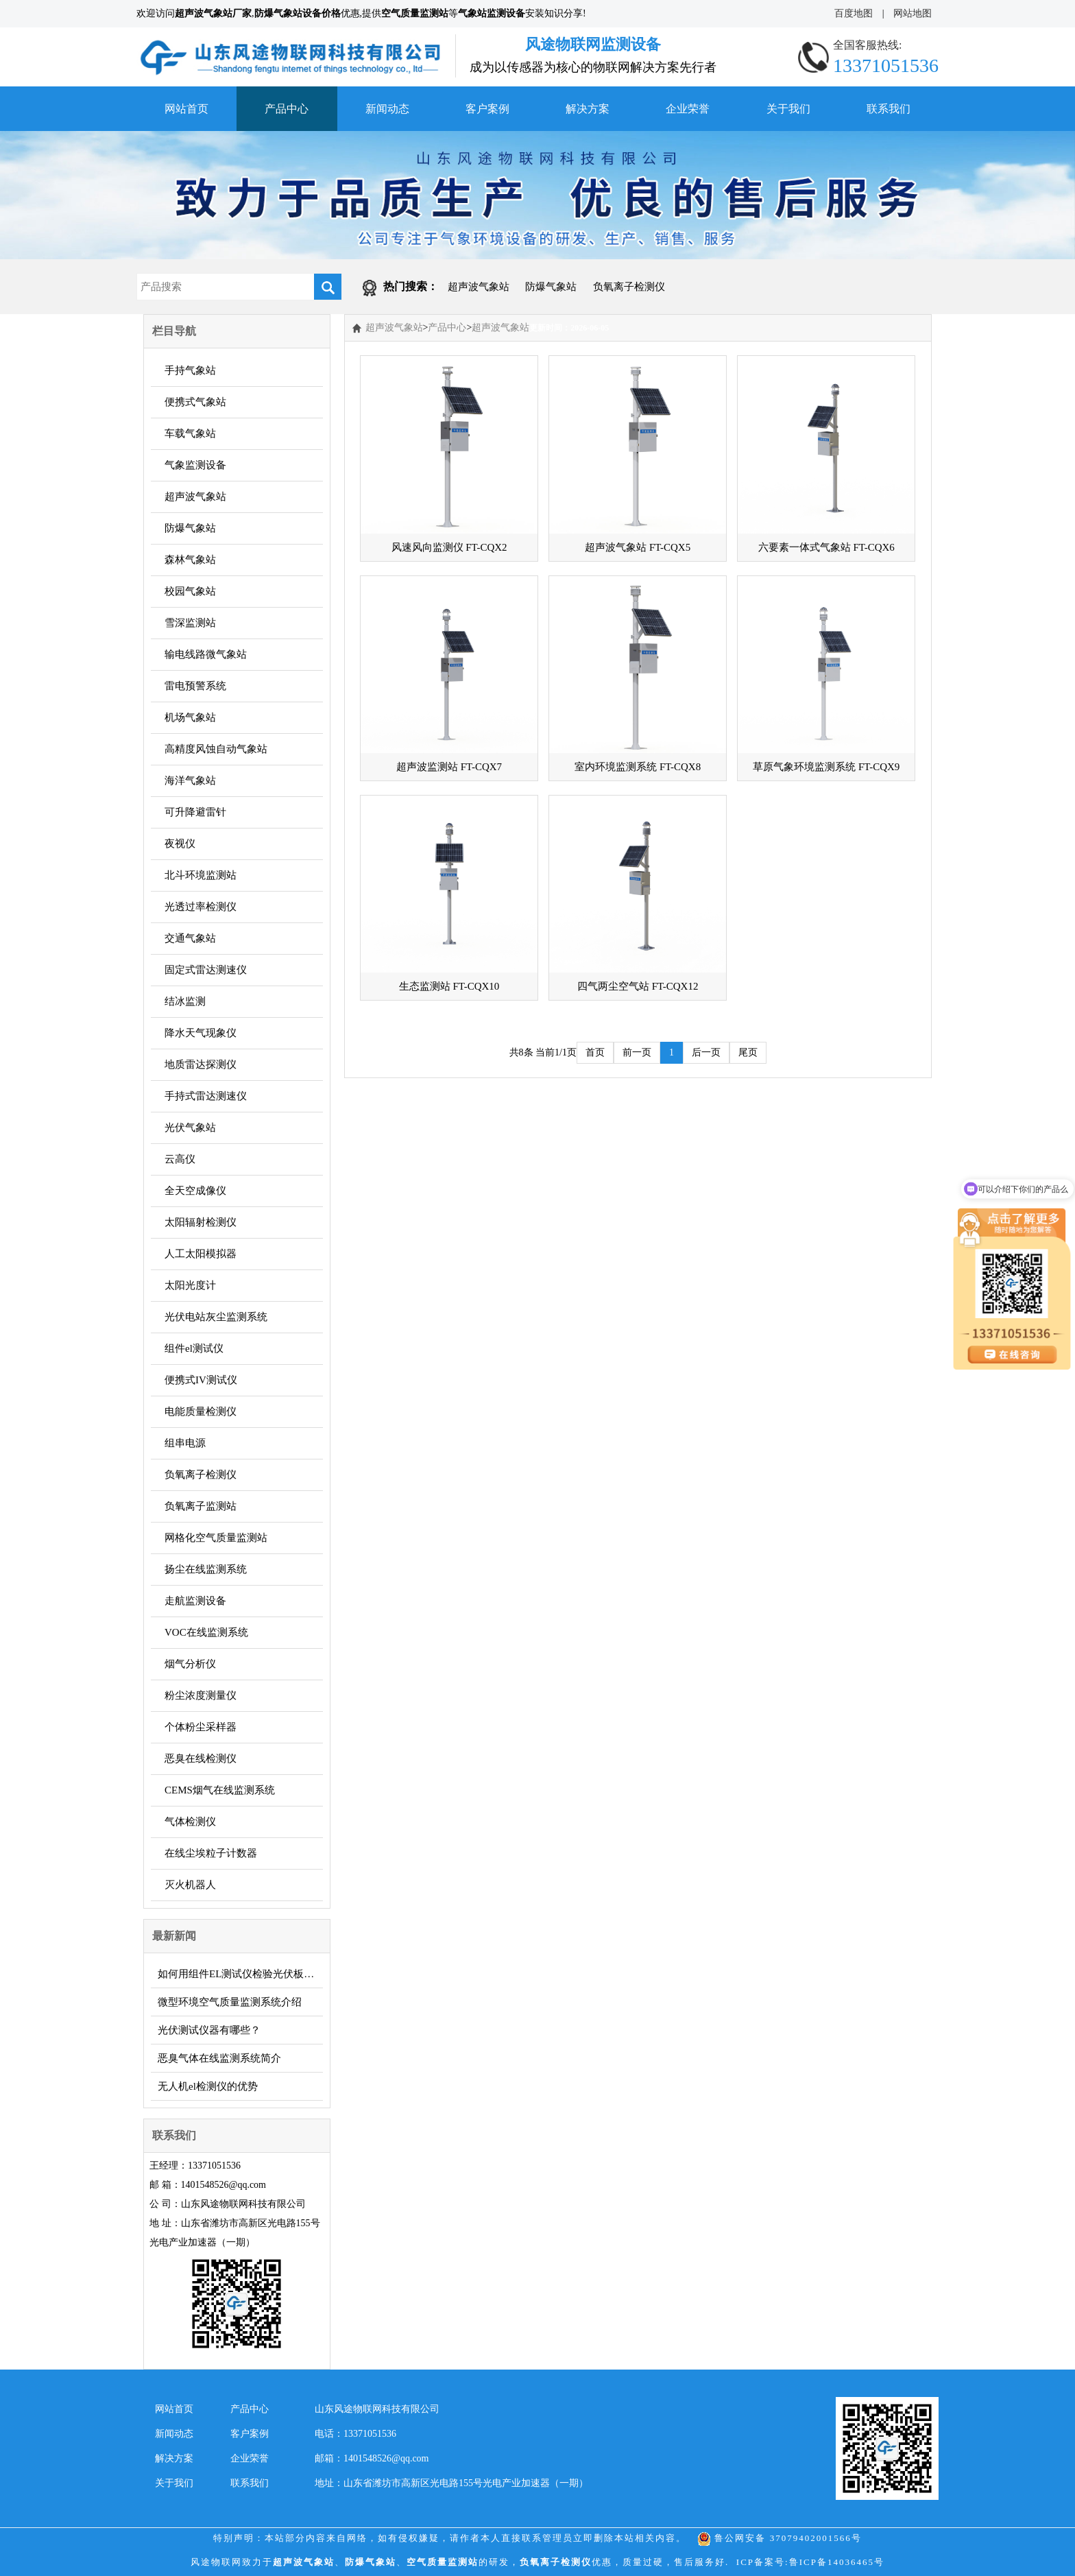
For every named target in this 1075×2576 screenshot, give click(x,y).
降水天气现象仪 (201, 1032)
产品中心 (287, 109)
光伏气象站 (190, 1127)
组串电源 (185, 1443)
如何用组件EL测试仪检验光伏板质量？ (240, 1973)
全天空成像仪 (195, 1190)
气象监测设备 (195, 465)
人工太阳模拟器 (201, 1253)
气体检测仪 (190, 1821)
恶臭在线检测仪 (201, 1758)
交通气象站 (190, 938)
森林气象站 (190, 559)
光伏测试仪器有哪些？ (209, 2030)
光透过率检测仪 (201, 906)
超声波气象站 (478, 286)
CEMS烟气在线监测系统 (220, 1790)
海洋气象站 (190, 780)
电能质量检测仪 (201, 1411)
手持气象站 (190, 370)
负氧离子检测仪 (629, 286)
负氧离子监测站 (201, 1506)
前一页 (637, 1052)
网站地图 (912, 13)
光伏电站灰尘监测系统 (216, 1316)
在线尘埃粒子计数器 (211, 1853)
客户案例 (487, 109)
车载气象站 (190, 433)
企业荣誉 (688, 109)
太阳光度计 (190, 1285)
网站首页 (186, 109)
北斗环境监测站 (201, 875)
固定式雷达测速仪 (206, 969)
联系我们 (888, 109)
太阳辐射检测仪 (201, 1222)
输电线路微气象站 (206, 654)
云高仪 (180, 1159)
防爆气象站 (551, 286)
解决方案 (587, 109)
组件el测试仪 (194, 1348)
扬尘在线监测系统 (206, 1569)
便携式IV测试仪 (201, 1379)
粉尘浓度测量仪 (201, 1695)
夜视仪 (180, 843)
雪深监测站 (190, 622)
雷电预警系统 (195, 685)
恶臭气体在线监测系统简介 (219, 2058)
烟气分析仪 (190, 1663)
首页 (595, 1052)
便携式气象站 (195, 401)
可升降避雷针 (195, 812)
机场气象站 (190, 717)
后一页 (706, 1052)
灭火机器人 (190, 1884)
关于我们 (788, 109)
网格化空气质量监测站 (216, 1537)
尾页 (748, 1052)
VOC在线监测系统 (206, 1632)
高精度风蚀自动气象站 (216, 748)
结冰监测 (185, 1001)
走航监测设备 (195, 1600)
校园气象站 (190, 591)
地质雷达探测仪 (201, 1064)
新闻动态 (387, 109)
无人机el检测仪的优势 (208, 2086)
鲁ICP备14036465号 (836, 2562)
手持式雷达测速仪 (206, 1095)
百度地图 (853, 13)
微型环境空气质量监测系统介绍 (230, 2001)
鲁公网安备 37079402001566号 (779, 2538)
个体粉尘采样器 (201, 1726)
